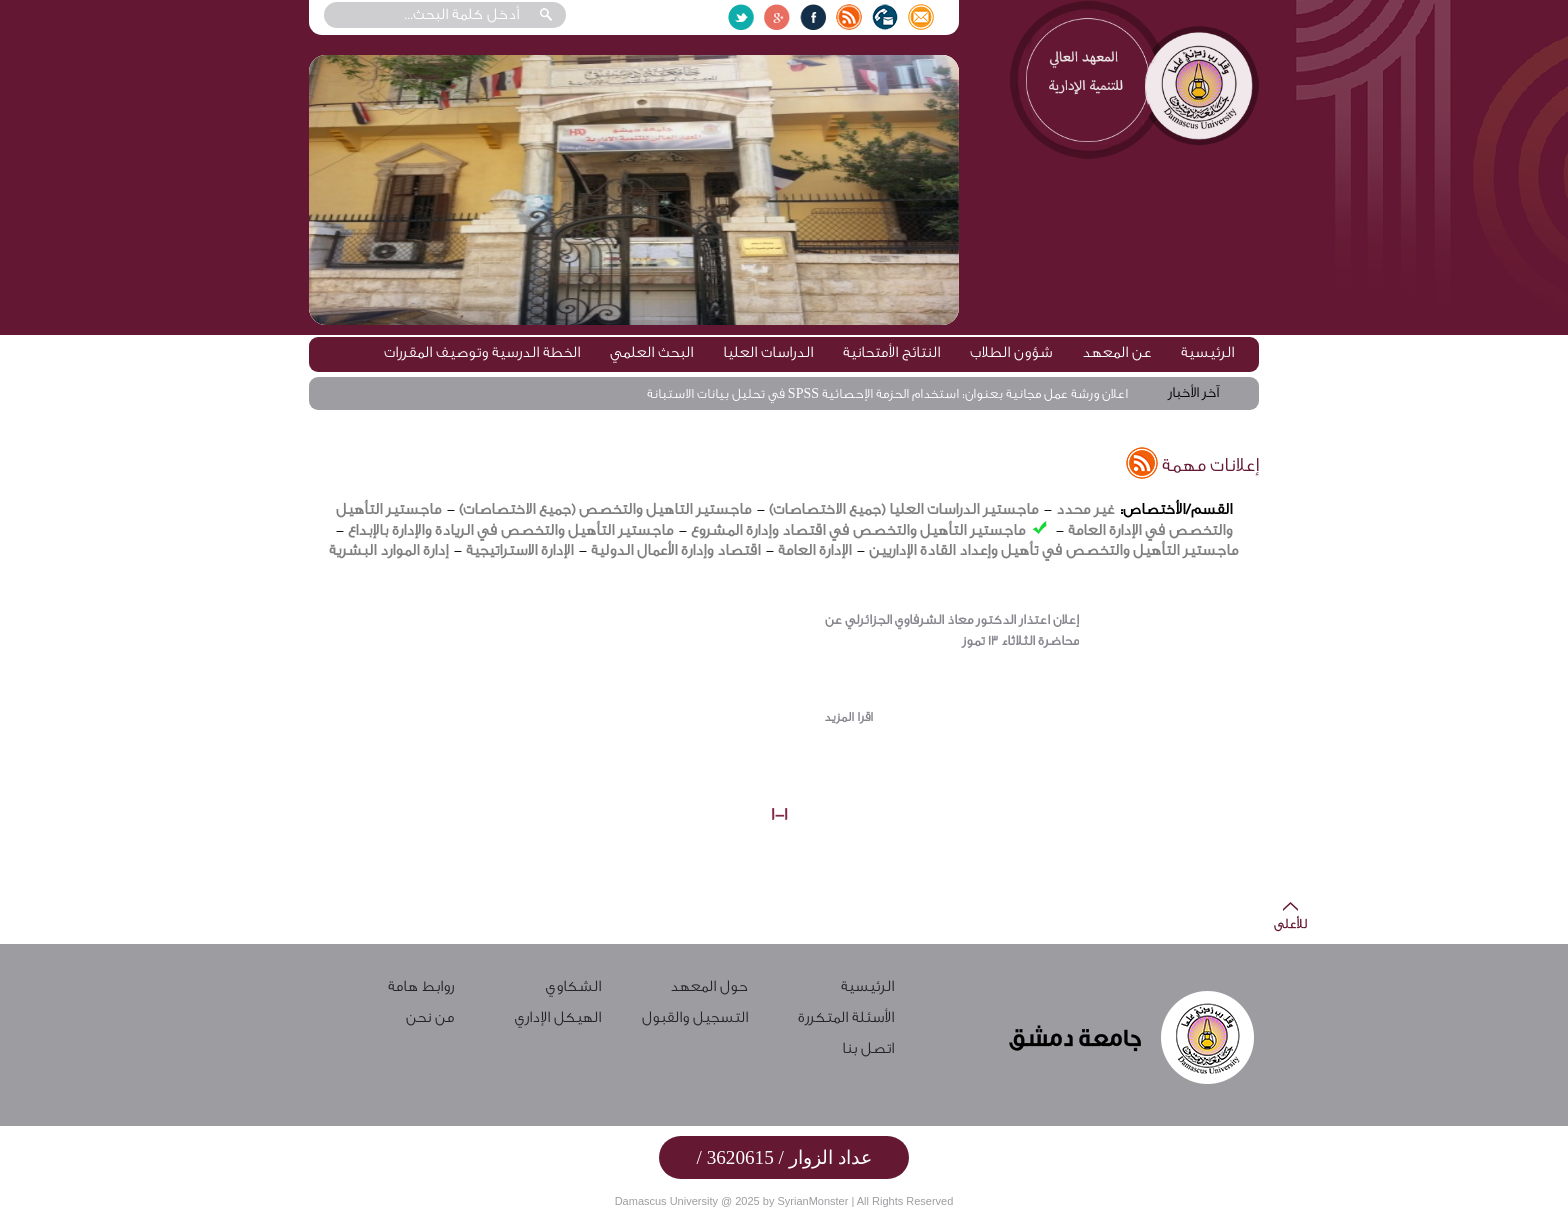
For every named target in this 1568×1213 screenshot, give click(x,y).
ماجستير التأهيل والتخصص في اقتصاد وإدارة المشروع (858, 530)
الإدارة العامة (814, 550)
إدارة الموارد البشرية (388, 550)
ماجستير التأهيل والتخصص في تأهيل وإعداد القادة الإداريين (1053, 550)
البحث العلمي (651, 352)
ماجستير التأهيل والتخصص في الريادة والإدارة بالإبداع (510, 530)
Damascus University (666, 1201)
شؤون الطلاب (1011, 352)
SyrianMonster (812, 1201)
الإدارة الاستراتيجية (519, 550)
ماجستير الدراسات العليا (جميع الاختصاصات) (903, 509)
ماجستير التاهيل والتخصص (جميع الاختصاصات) (605, 509)
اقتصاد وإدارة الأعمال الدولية (673, 550)
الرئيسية (1207, 352)
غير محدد (1085, 509)
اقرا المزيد (848, 717)
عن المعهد (1116, 352)
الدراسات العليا (768, 352)
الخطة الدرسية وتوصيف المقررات (482, 352)
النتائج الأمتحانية (891, 352)
